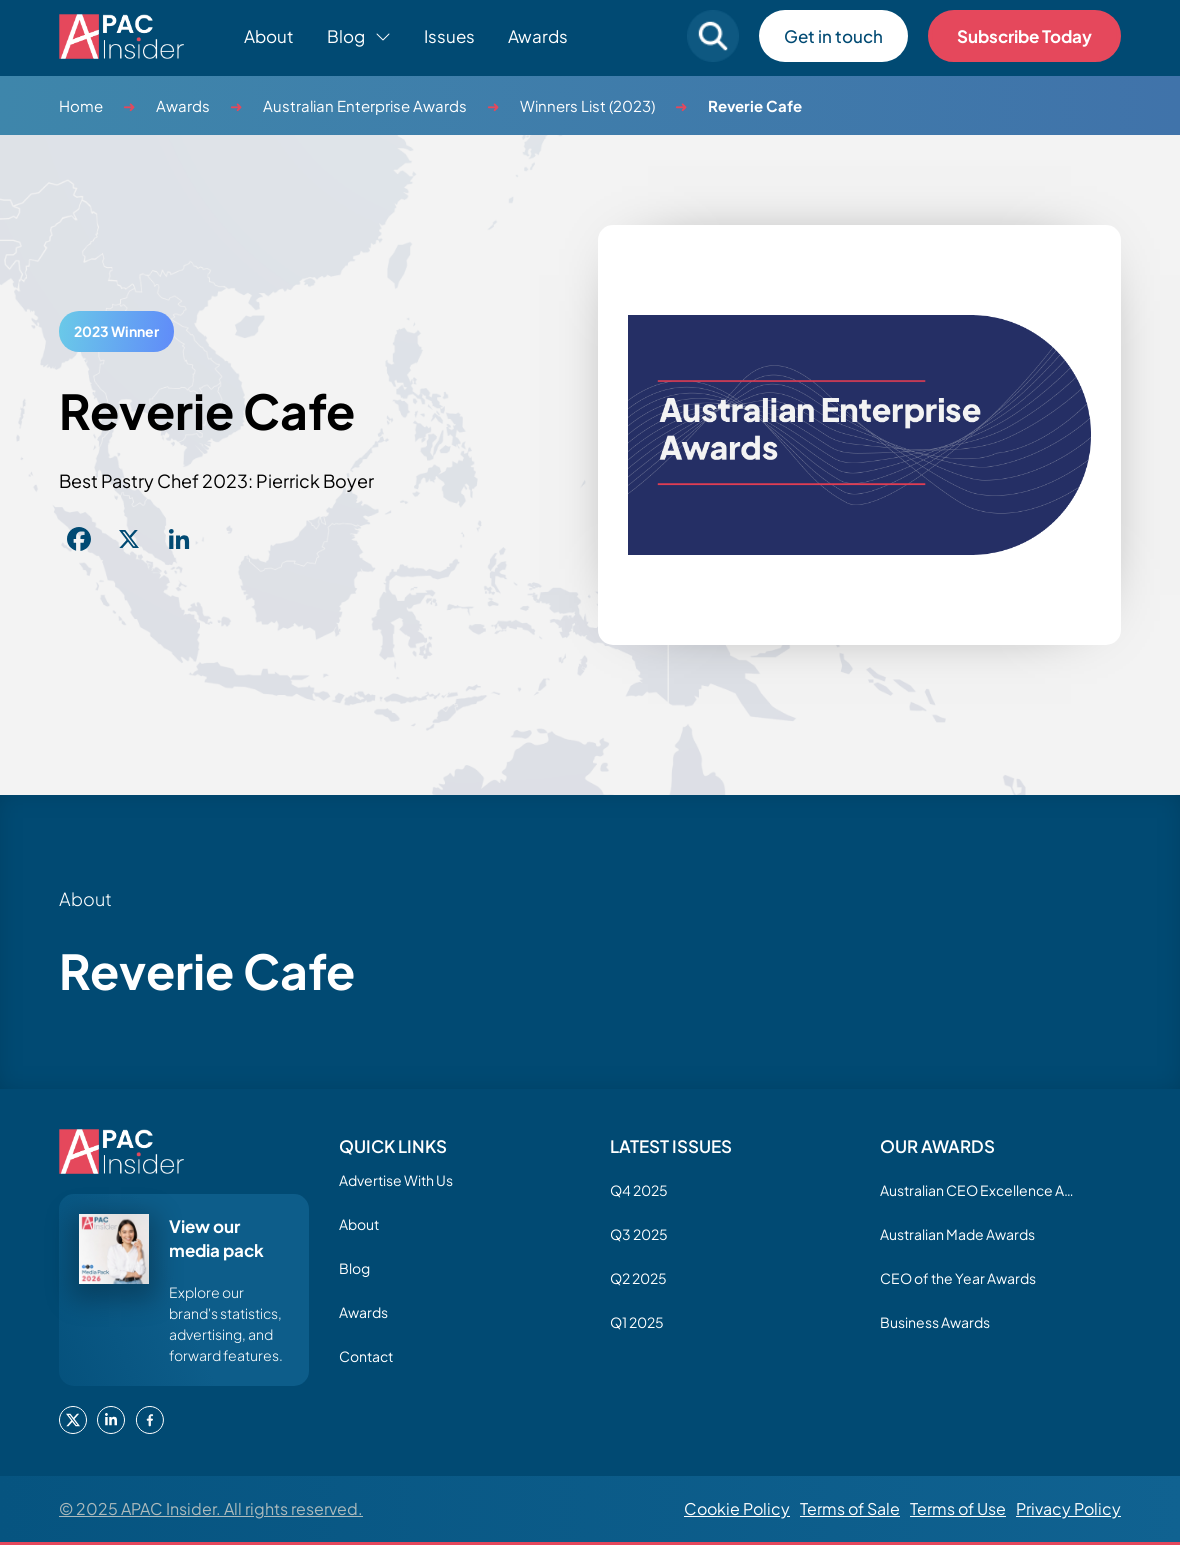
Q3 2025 (639, 1234)
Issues (449, 36)
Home (81, 105)
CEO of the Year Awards (958, 1278)
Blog (354, 1268)
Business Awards (935, 1322)
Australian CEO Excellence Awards (980, 1190)
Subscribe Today (1024, 36)
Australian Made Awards (957, 1234)
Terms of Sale (850, 1508)
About (269, 36)
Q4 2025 (639, 1190)
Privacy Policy (1068, 1508)
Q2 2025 (638, 1278)
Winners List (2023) (587, 105)
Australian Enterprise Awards (365, 105)
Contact (366, 1356)
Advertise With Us (396, 1180)
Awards (538, 36)
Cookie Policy (737, 1508)
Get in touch (833, 36)
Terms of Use (958, 1508)
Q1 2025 (637, 1322)
